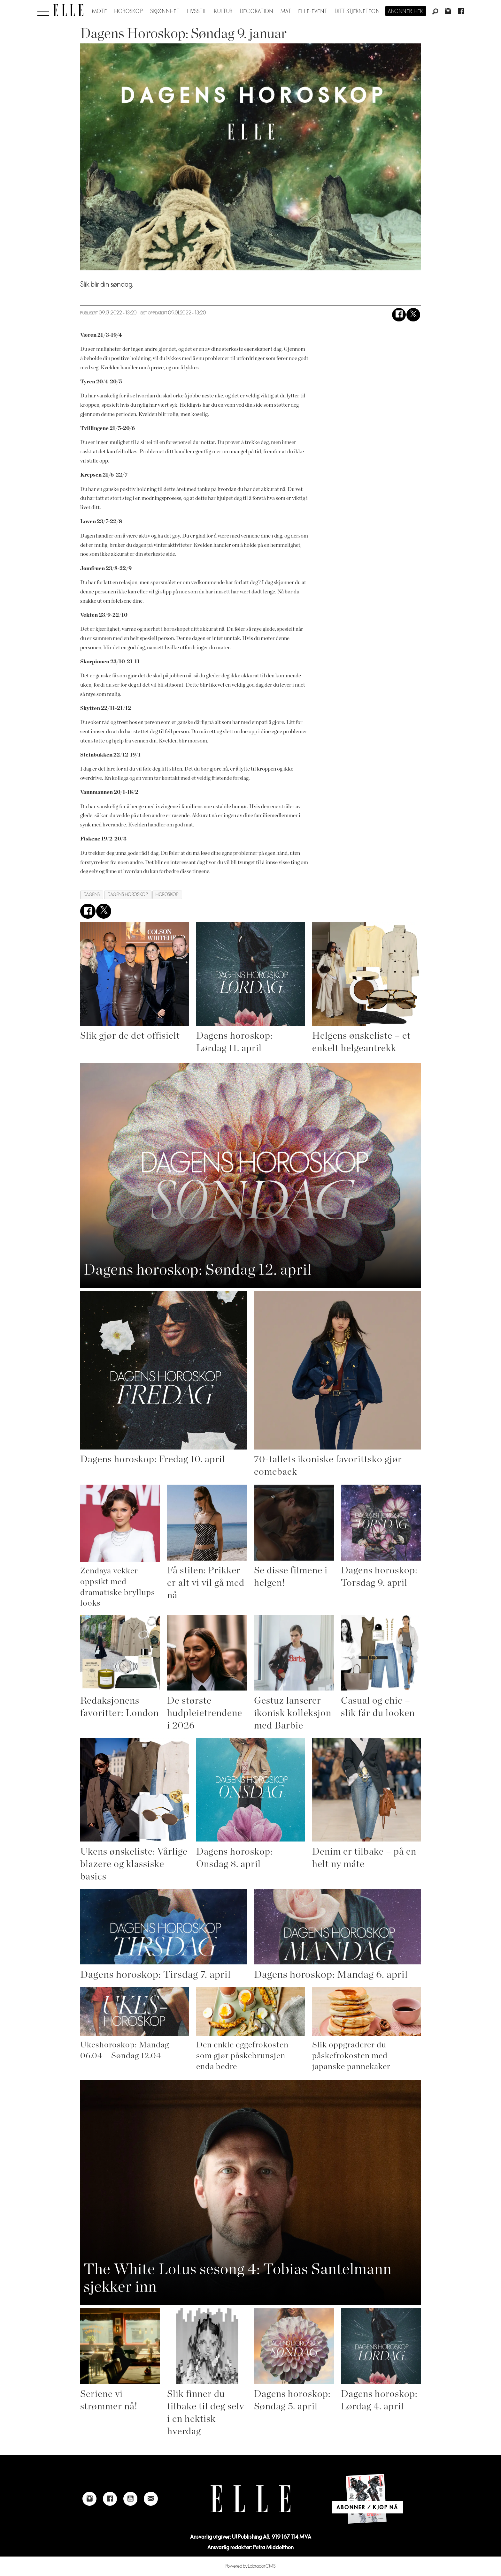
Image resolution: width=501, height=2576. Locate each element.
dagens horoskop (128, 894)
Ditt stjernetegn (357, 11)
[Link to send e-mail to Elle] (151, 2499)
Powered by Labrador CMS (251, 2566)
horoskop (167, 894)
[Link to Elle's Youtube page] (130, 2499)
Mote (99, 11)
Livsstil (197, 11)
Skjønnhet (165, 11)
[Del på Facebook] (399, 315)
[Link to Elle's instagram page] (89, 2499)
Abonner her (405, 11)
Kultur (223, 11)
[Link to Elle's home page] (250, 2498)
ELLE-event (313, 11)
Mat (286, 11)
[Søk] (435, 11)
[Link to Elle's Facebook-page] (110, 2499)
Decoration (257, 11)
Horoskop (128, 11)
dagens (92, 894)
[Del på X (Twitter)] (413, 315)
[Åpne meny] (43, 10)
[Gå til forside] (68, 10)
